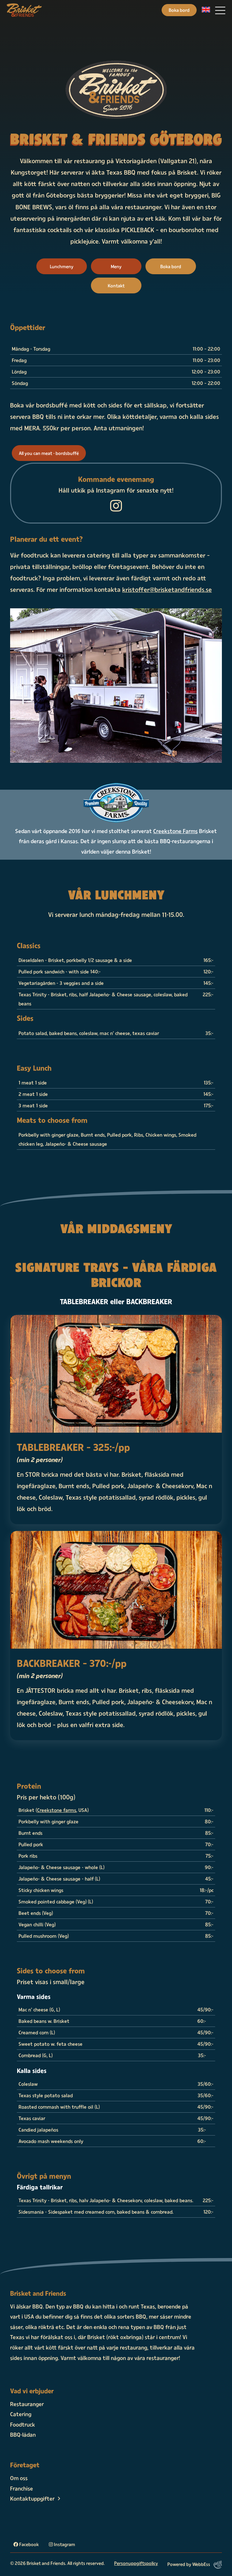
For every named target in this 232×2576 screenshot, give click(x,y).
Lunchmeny (61, 266)
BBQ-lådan (23, 2434)
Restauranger (27, 2403)
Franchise (21, 2488)
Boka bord (179, 10)
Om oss (19, 2477)
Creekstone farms (56, 1810)
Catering (20, 2413)
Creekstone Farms (175, 830)
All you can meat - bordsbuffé (49, 453)
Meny (116, 266)
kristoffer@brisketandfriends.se (167, 589)
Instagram (62, 2544)
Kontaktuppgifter (32, 2498)
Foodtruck (22, 2424)
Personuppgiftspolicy (136, 2563)
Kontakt (116, 285)
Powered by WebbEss (194, 2565)
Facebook (26, 2544)
